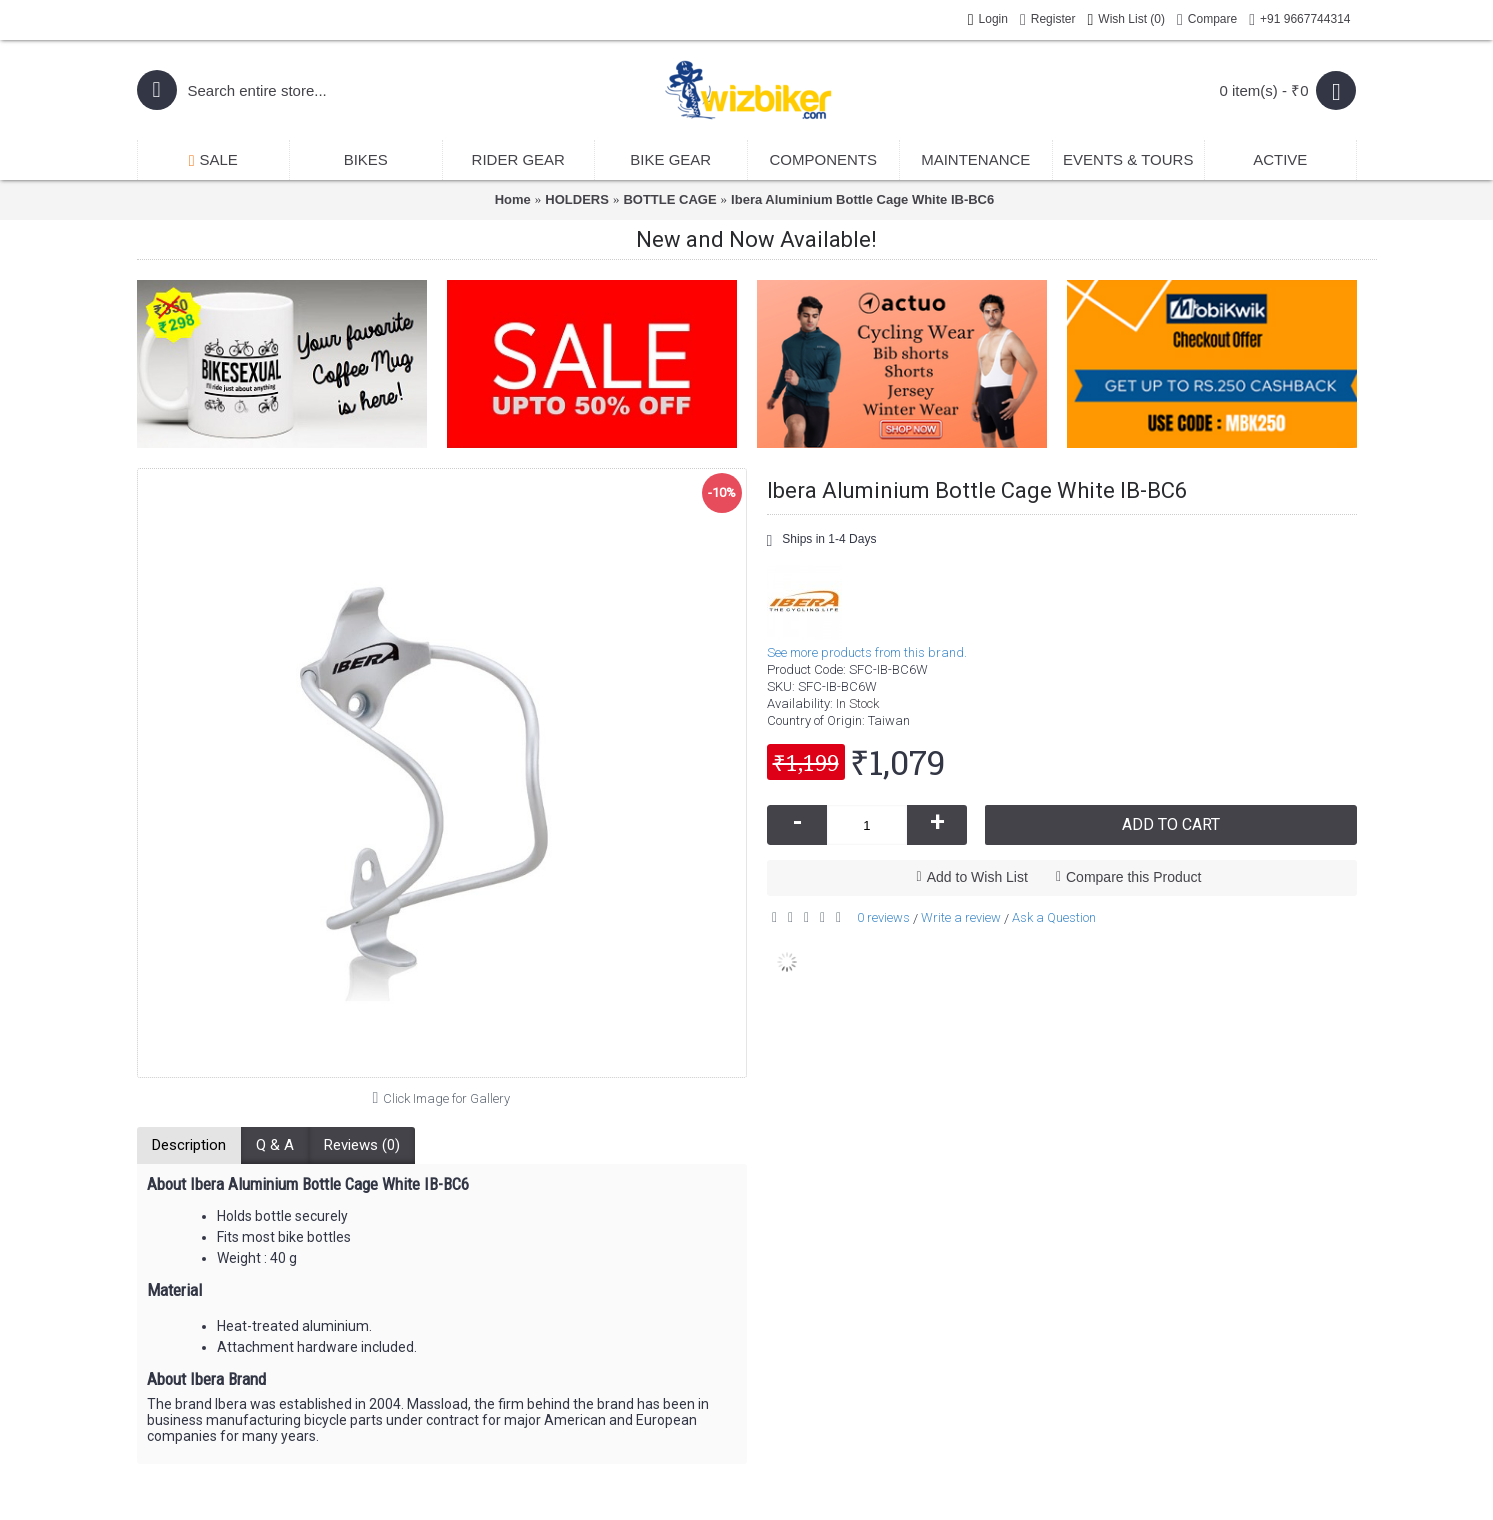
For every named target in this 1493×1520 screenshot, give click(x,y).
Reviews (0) (362, 1145)
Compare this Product (1133, 877)
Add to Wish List (977, 877)
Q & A (275, 1145)
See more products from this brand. (867, 652)
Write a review (961, 917)
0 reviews (883, 917)
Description (189, 1145)
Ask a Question (1054, 917)
